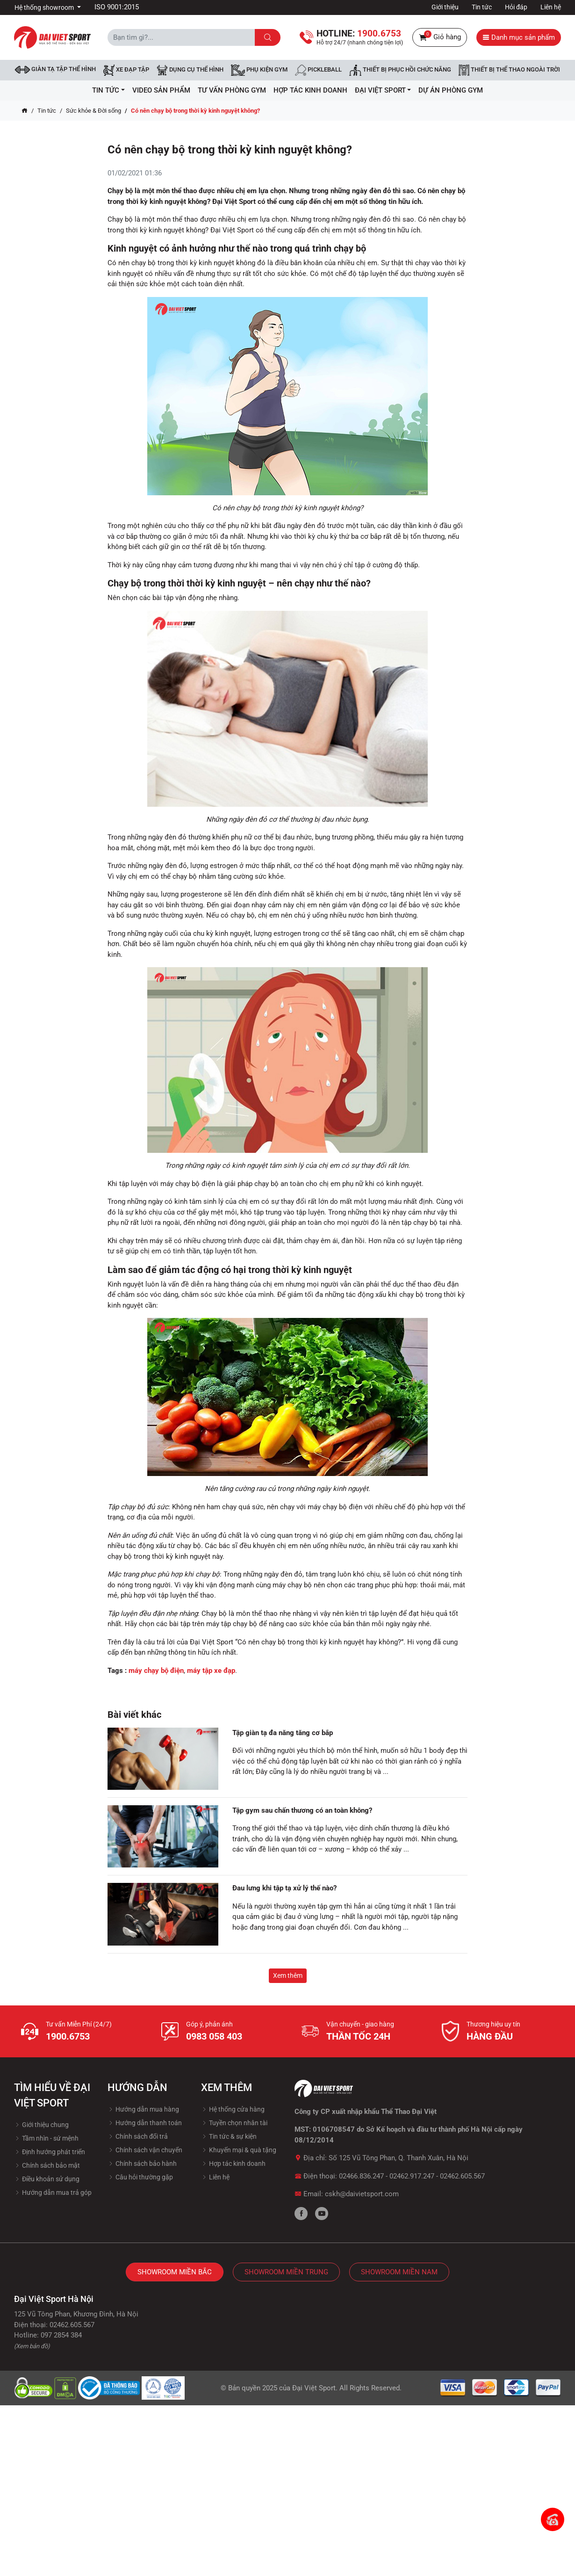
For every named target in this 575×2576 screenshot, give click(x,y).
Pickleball (318, 70)
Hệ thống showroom (44, 7)
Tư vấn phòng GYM (232, 90)
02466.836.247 (361, 2176)
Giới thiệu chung (41, 2124)
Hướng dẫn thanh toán (145, 2123)
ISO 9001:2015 (116, 7)
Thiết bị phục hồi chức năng (400, 70)
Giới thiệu (445, 7)
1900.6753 (68, 2036)
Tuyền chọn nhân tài (234, 2123)
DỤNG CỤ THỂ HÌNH (190, 70)
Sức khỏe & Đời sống (93, 110)
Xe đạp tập (126, 70)
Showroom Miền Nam (399, 2272)
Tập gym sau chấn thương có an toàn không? (302, 1810)
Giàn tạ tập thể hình (55, 69)
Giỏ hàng (439, 37)
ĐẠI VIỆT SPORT (383, 90)
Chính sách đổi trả (138, 2136)
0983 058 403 (214, 2036)
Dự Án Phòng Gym (450, 90)
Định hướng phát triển (49, 2152)
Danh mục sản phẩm (518, 37)
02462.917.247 (411, 2176)
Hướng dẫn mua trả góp (53, 2192)
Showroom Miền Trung (286, 2272)
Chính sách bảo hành (142, 2163)
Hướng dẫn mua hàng (143, 2109)
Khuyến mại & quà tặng (238, 2150)
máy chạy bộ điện (156, 1670)
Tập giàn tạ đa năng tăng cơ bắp (282, 1733)
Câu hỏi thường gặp (140, 2177)
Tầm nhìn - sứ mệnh (46, 2138)
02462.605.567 (462, 2176)
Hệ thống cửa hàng (233, 2109)
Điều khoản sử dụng (46, 2179)
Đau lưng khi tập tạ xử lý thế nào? (284, 1888)
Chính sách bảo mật (47, 2165)
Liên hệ (550, 7)
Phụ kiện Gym (259, 70)
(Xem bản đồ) (32, 2346)
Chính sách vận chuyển (145, 2150)
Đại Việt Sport (314, 2388)
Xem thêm (287, 1975)
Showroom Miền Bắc (174, 2272)
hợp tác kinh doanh (310, 90)
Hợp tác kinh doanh (233, 2163)
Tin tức (482, 7)
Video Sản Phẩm (161, 90)
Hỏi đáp (516, 7)
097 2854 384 (61, 2335)
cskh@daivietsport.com (362, 2194)
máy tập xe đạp (211, 1670)
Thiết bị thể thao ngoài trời (509, 70)
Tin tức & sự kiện (229, 2136)
